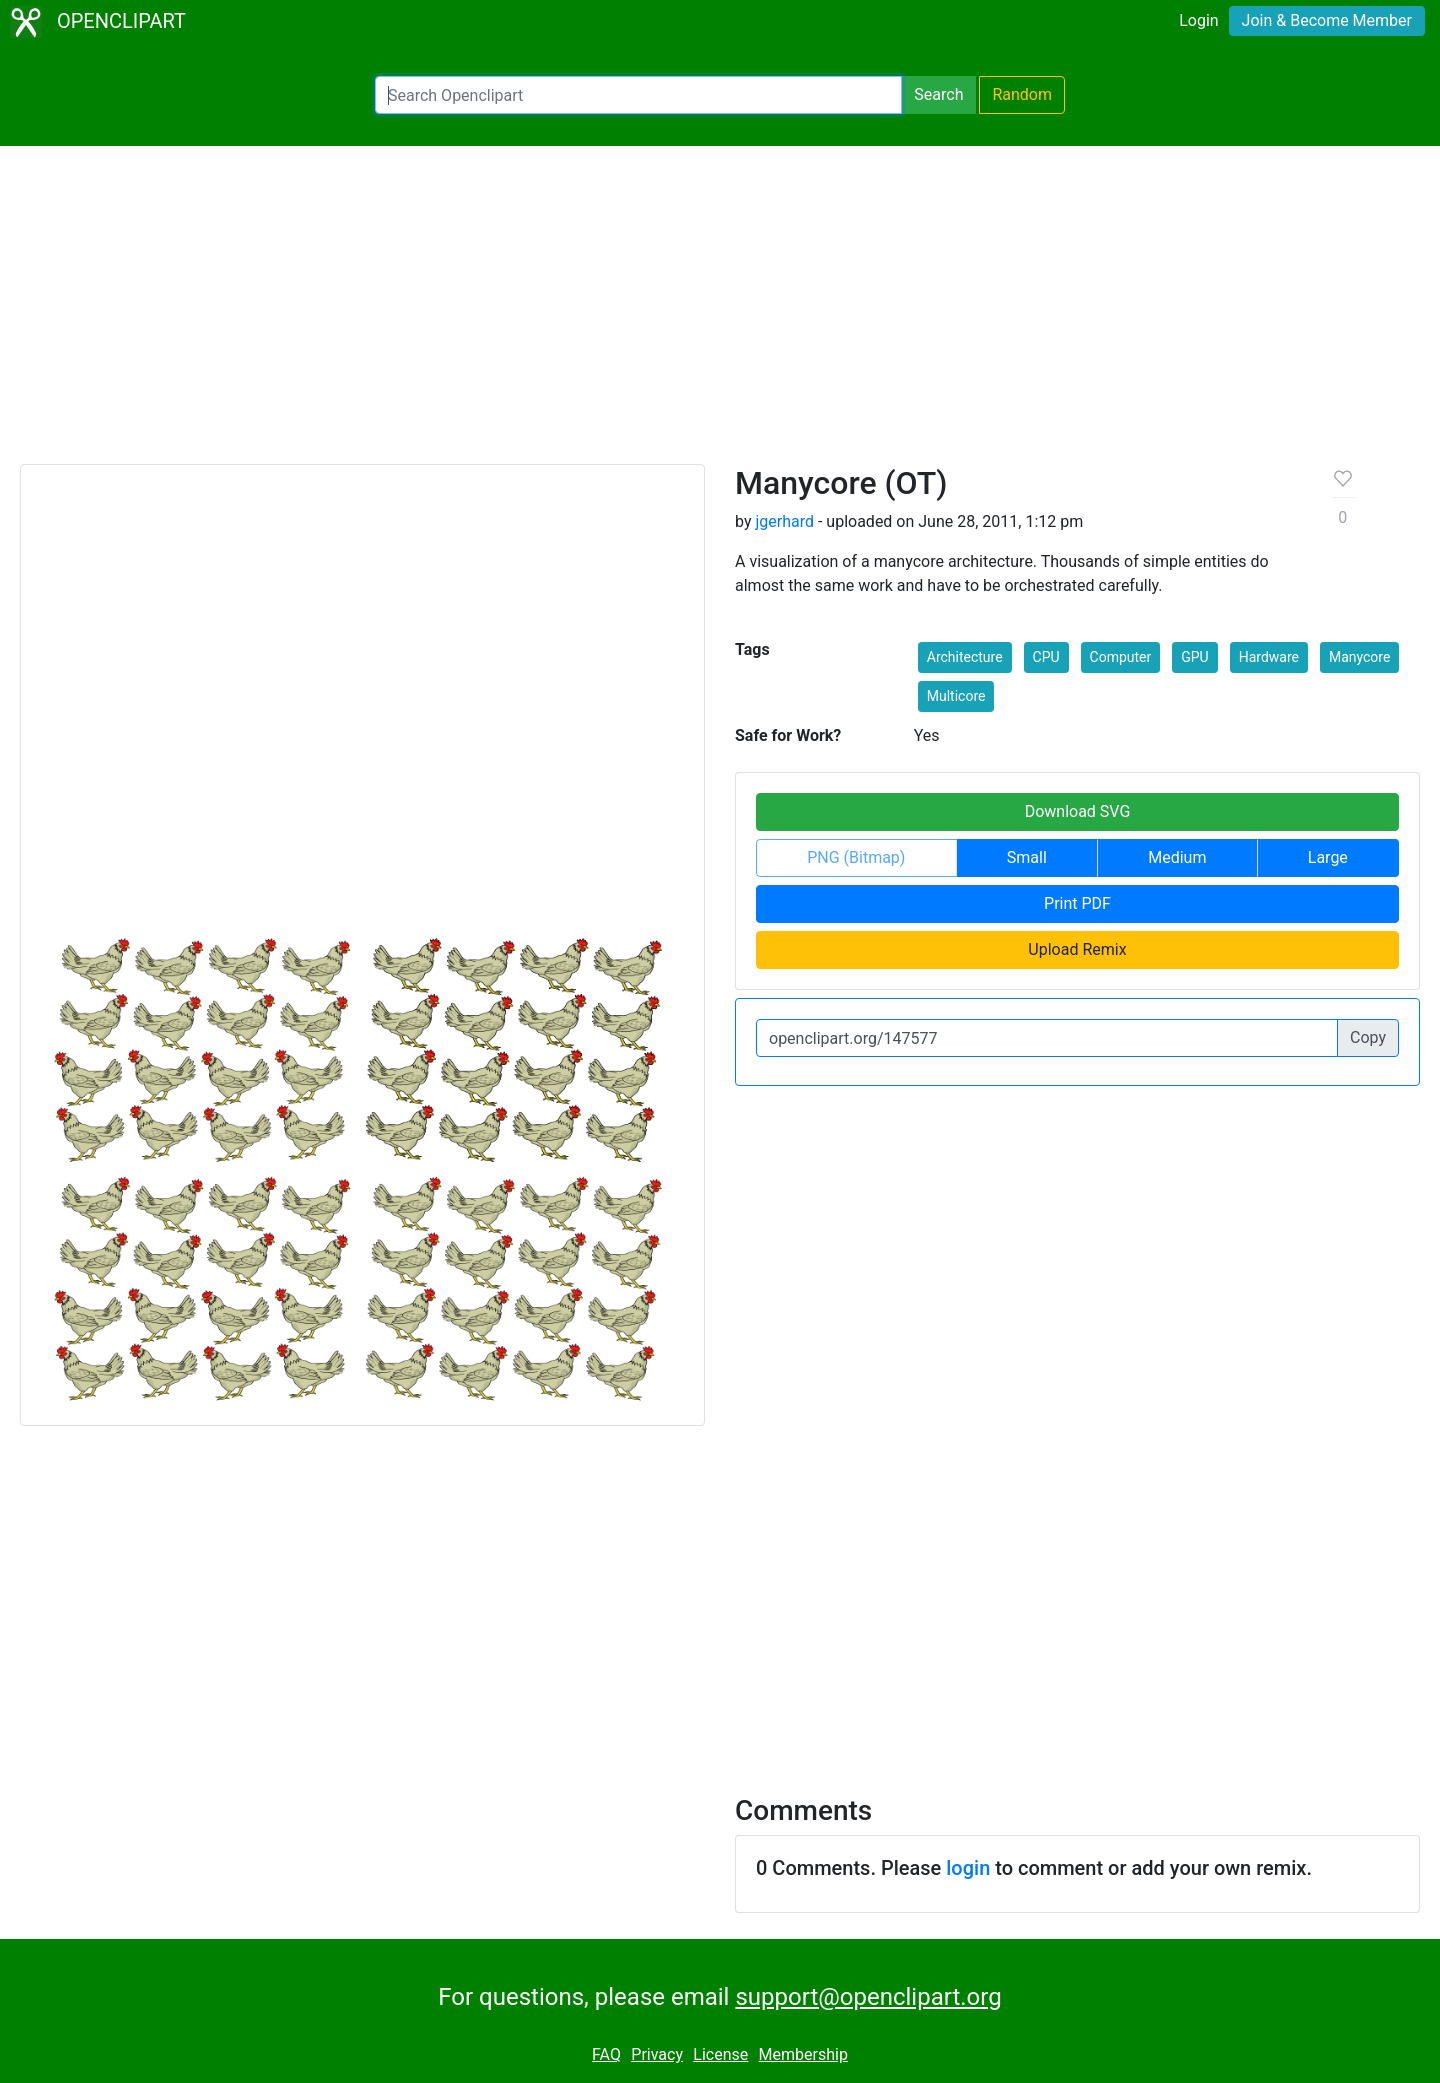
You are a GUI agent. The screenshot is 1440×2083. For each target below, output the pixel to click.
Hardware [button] (1269, 657)
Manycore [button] (1359, 657)
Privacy (657, 2054)
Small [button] (1027, 857)
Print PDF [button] (1077, 903)
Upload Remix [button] (1077, 949)
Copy (1368, 1037)
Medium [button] (1177, 857)
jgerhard (784, 521)
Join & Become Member (1327, 20)
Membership (803, 2054)
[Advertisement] (720, 314)
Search (938, 94)
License (720, 2054)
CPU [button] (1046, 657)
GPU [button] (1194, 657)
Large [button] (1328, 857)
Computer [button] (1121, 657)
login (968, 1868)
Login (1198, 20)
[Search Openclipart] (638, 95)
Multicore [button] (956, 696)
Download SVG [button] (1078, 811)
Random (1022, 94)
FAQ (606, 2054)
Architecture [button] (965, 657)
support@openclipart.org (868, 1997)
